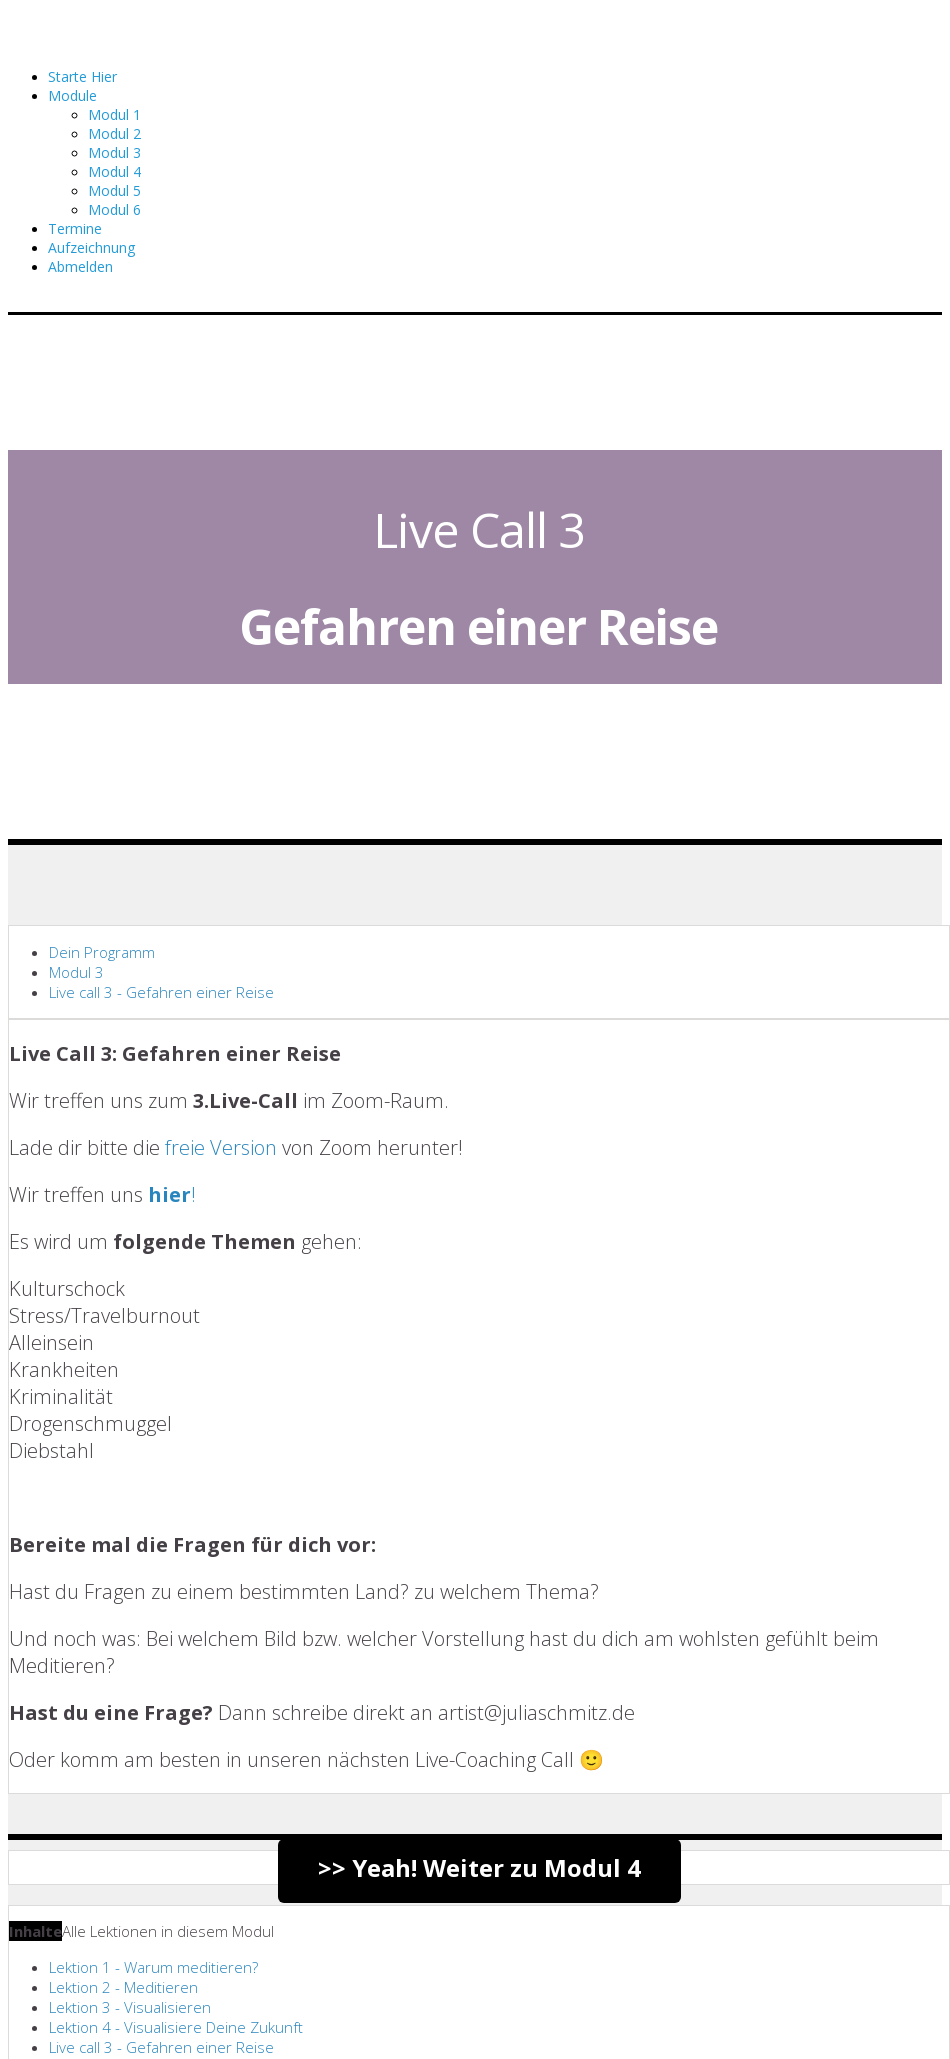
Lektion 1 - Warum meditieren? (153, 1967)
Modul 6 (114, 209)
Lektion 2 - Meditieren (123, 1987)
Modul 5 (114, 190)
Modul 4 (114, 171)
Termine (75, 228)
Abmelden (80, 266)
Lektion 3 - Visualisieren (130, 2007)
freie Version (221, 1147)
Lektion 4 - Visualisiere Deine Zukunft (176, 2027)
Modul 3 (114, 152)
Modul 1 (114, 114)
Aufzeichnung (91, 247)
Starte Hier (82, 76)
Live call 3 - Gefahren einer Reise (161, 992)
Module (72, 95)
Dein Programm (102, 952)
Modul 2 (114, 133)
